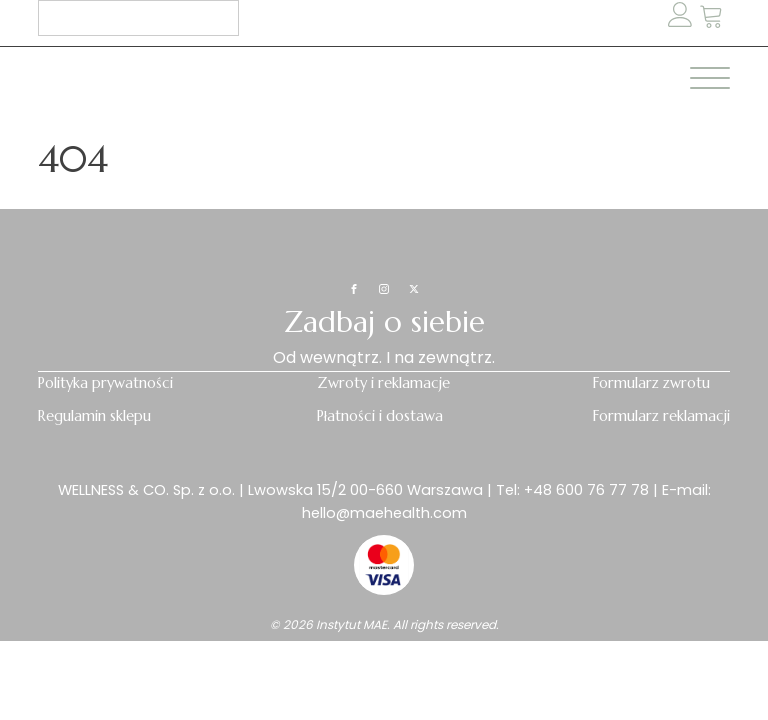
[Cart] (711, 17)
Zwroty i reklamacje (383, 383)
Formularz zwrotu (651, 383)
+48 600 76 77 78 (586, 490)
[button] (711, 17)
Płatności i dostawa (380, 416)
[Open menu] (710, 79)
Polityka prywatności (105, 383)
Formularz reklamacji (661, 416)
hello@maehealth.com (384, 513)
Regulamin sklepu (94, 416)
